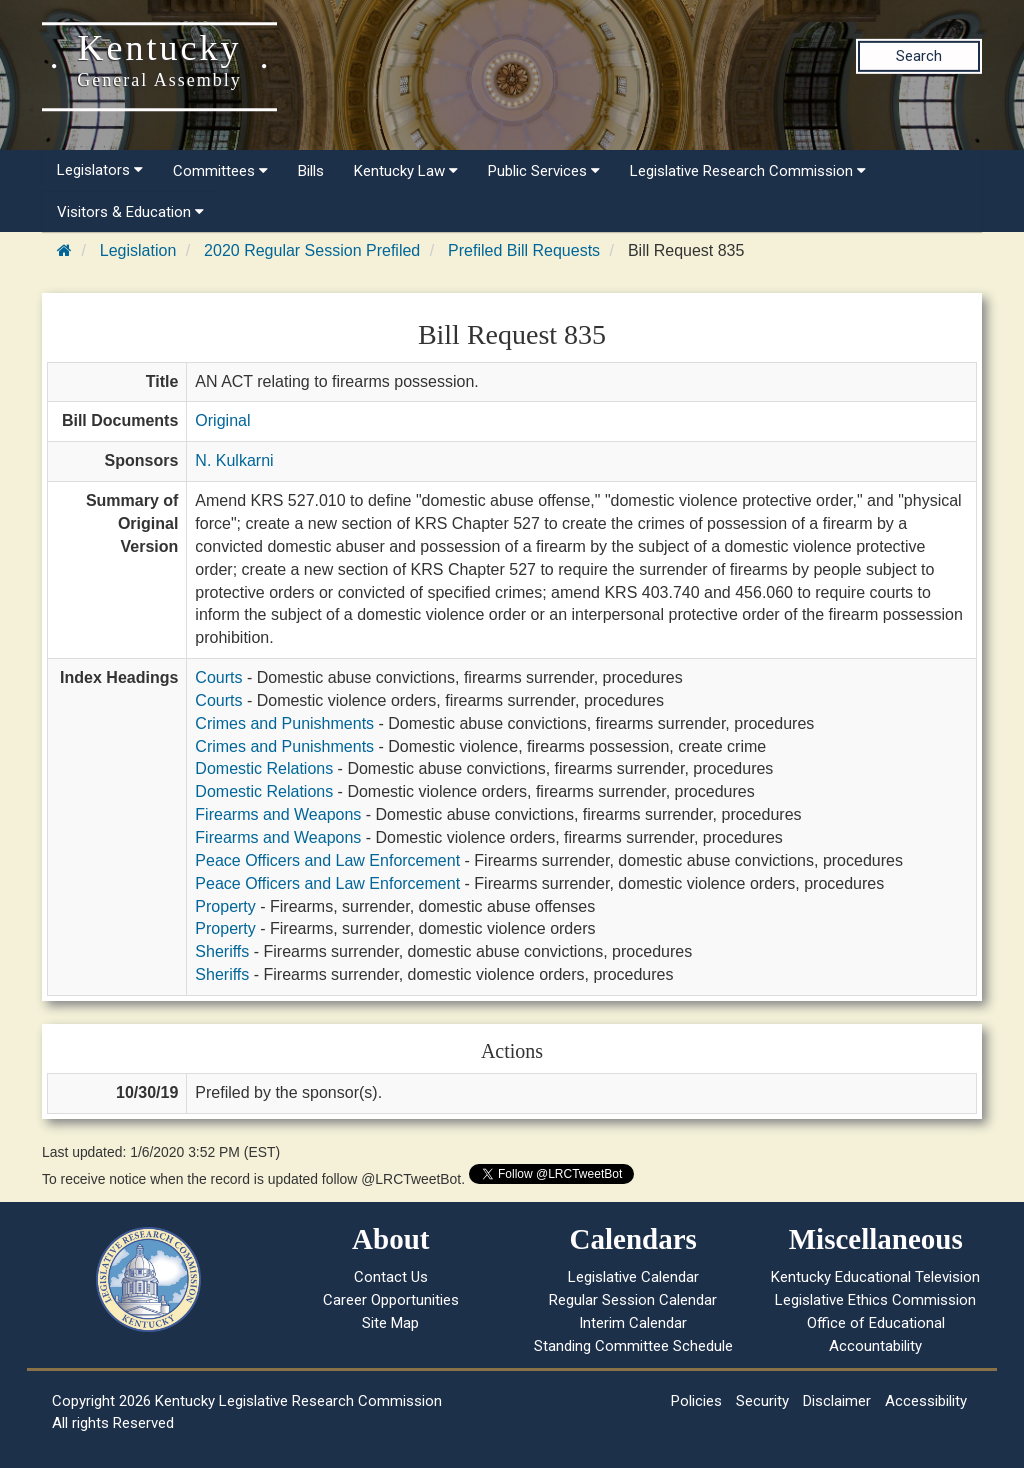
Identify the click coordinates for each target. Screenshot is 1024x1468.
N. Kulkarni (234, 460)
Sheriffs (222, 951)
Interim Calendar (633, 1323)
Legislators (100, 170)
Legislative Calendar (633, 1277)
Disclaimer (837, 1401)
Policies (696, 1401)
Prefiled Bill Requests (524, 250)
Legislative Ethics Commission (875, 1300)
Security (762, 1401)
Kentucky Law (406, 171)
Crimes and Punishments (284, 723)
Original (222, 420)
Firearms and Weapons (278, 814)
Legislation (138, 250)
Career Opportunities (391, 1300)
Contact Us (391, 1277)
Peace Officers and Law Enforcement (327, 860)
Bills (311, 171)
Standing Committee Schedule (633, 1346)
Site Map (390, 1323)
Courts (218, 677)
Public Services (544, 171)
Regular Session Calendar (633, 1300)
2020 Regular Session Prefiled (312, 250)
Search (919, 56)
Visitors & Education (130, 212)
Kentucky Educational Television (875, 1277)
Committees (220, 171)
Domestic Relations (264, 768)
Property (225, 906)
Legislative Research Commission (748, 171)
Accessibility (926, 1401)
